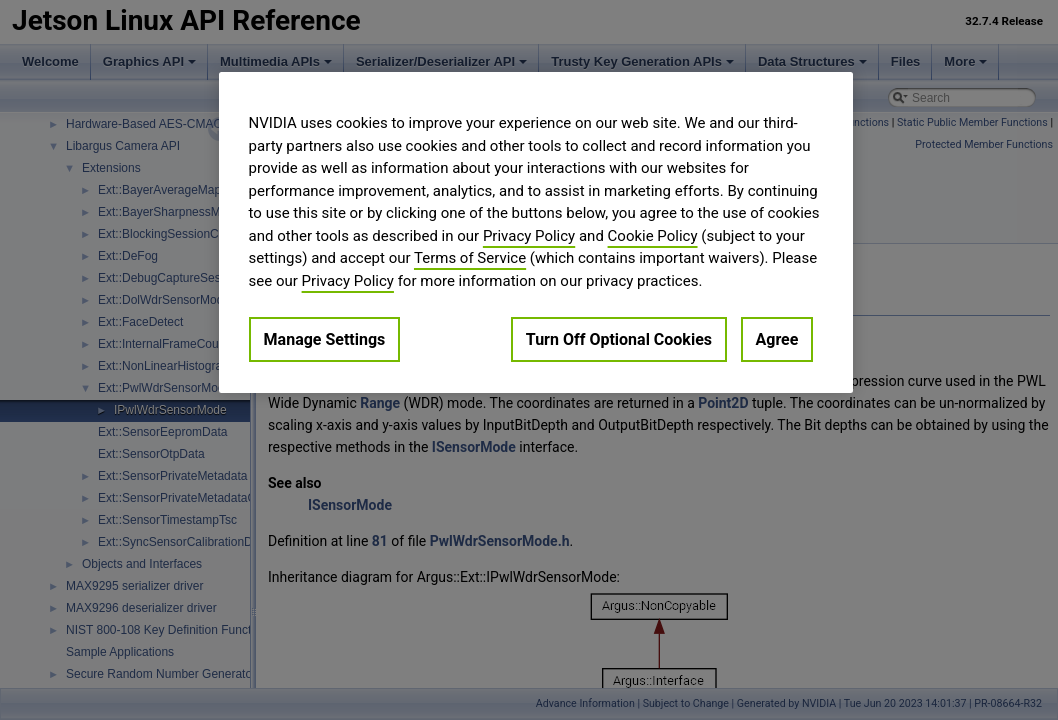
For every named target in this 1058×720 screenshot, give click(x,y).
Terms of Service (470, 258)
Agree (777, 339)
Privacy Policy (529, 236)
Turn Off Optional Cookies (619, 339)
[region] (536, 232)
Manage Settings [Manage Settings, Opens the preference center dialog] (325, 339)
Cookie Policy (653, 236)
